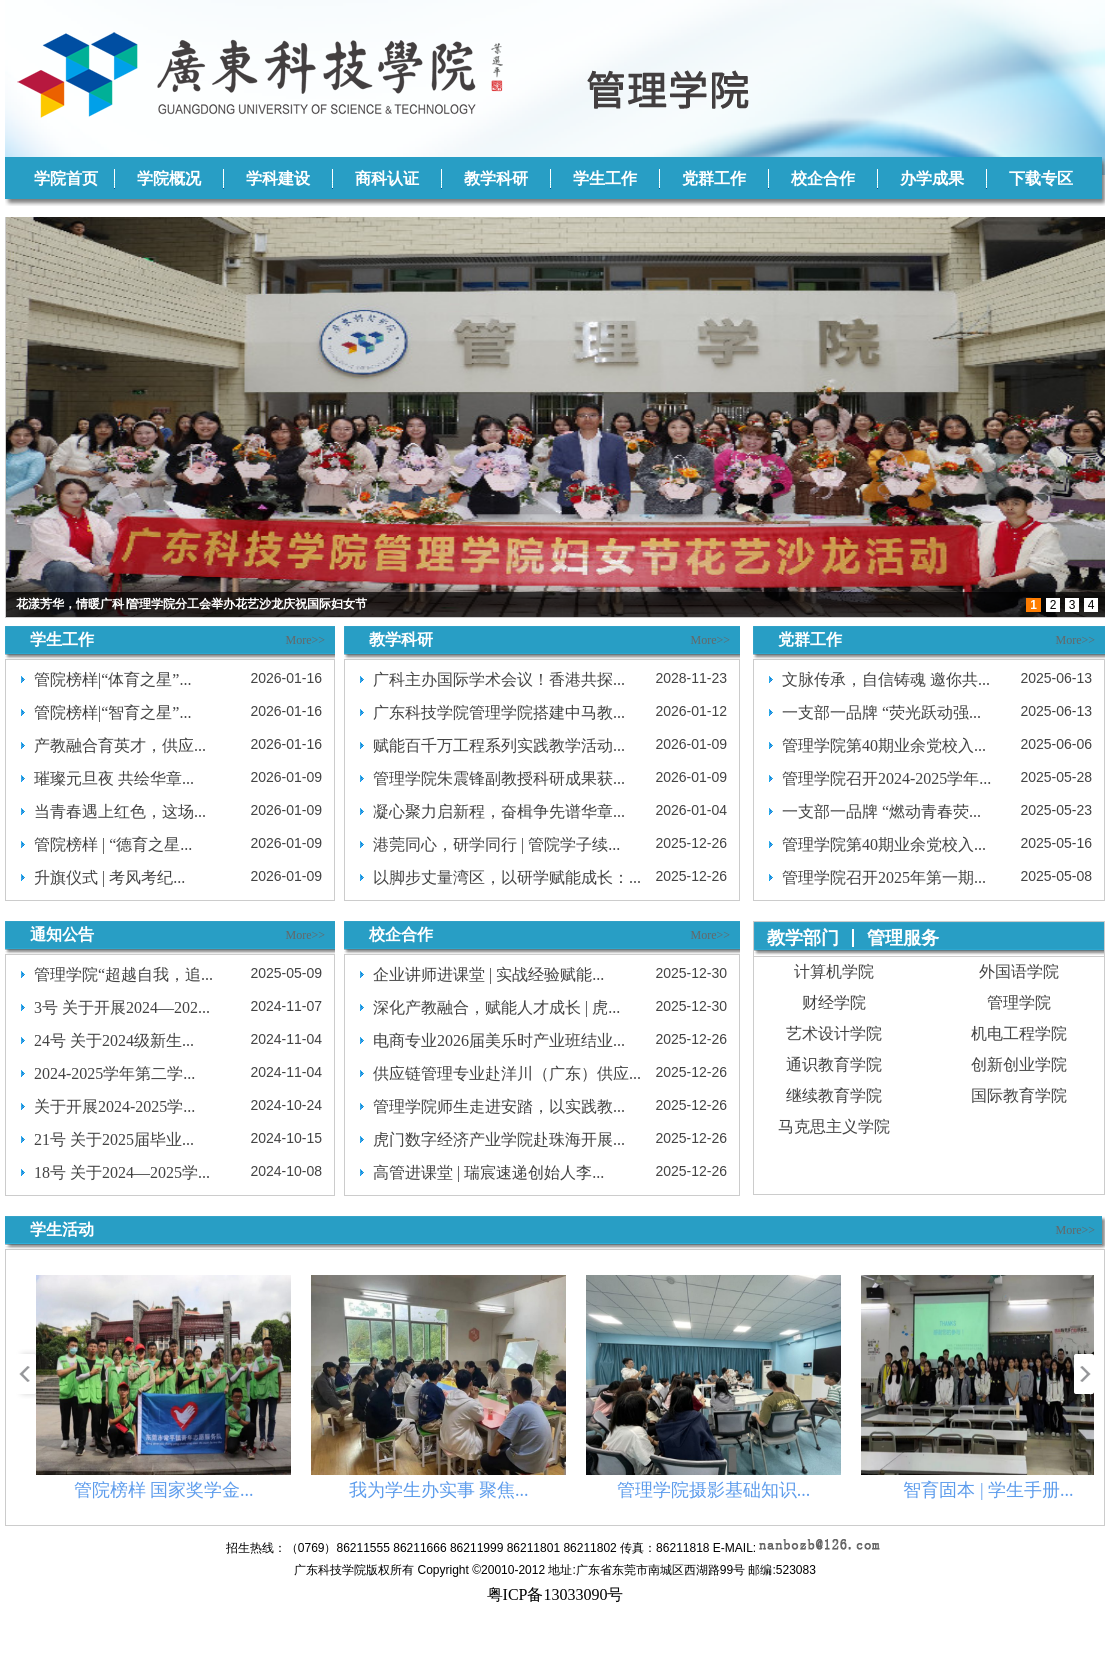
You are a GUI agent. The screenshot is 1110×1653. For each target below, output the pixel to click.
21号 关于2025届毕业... (114, 1139)
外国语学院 (1019, 971)
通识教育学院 (834, 1064)
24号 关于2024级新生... (114, 1040)
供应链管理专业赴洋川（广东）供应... (507, 1073)
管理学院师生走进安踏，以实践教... (499, 1106)
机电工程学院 (1019, 1033)
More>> (305, 640)
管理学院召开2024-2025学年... (886, 778)
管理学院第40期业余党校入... (884, 745)
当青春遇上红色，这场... (120, 811)
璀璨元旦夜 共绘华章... (114, 778)
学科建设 (278, 178)
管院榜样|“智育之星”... (112, 712)
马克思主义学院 (834, 1126)
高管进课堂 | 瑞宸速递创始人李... (488, 1172)
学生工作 (605, 178)
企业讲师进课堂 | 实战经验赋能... (488, 974)
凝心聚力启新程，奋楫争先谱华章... (499, 811)
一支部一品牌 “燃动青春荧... (881, 811)
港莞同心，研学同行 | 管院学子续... (496, 844)
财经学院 (834, 1002)
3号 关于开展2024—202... (122, 1007)
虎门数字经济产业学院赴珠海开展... (499, 1139)
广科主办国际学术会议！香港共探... (499, 679)
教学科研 (496, 178)
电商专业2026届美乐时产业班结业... (499, 1040)
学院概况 (169, 178)
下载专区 (1041, 178)
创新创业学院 (1019, 1064)
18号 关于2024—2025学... (122, 1172)
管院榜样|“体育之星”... (112, 679)
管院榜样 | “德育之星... (113, 844)
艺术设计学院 (834, 1033)
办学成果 (932, 178)
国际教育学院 (1019, 1095)
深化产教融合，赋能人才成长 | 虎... (496, 1007)
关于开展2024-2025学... (114, 1106)
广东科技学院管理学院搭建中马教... (499, 712)
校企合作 (823, 178)
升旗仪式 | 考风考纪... (109, 877)
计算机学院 (834, 971)
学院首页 (66, 178)
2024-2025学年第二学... (114, 1073)
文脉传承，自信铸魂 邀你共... (886, 679)
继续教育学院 (834, 1095)
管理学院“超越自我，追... (123, 974)
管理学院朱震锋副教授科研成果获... (499, 778)
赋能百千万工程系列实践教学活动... (499, 745)
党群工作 (714, 178)
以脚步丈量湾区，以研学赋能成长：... (507, 877)
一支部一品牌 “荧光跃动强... (881, 712)
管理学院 (1019, 1002)
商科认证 (387, 178)
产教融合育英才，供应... (120, 745)
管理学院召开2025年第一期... (884, 877)
